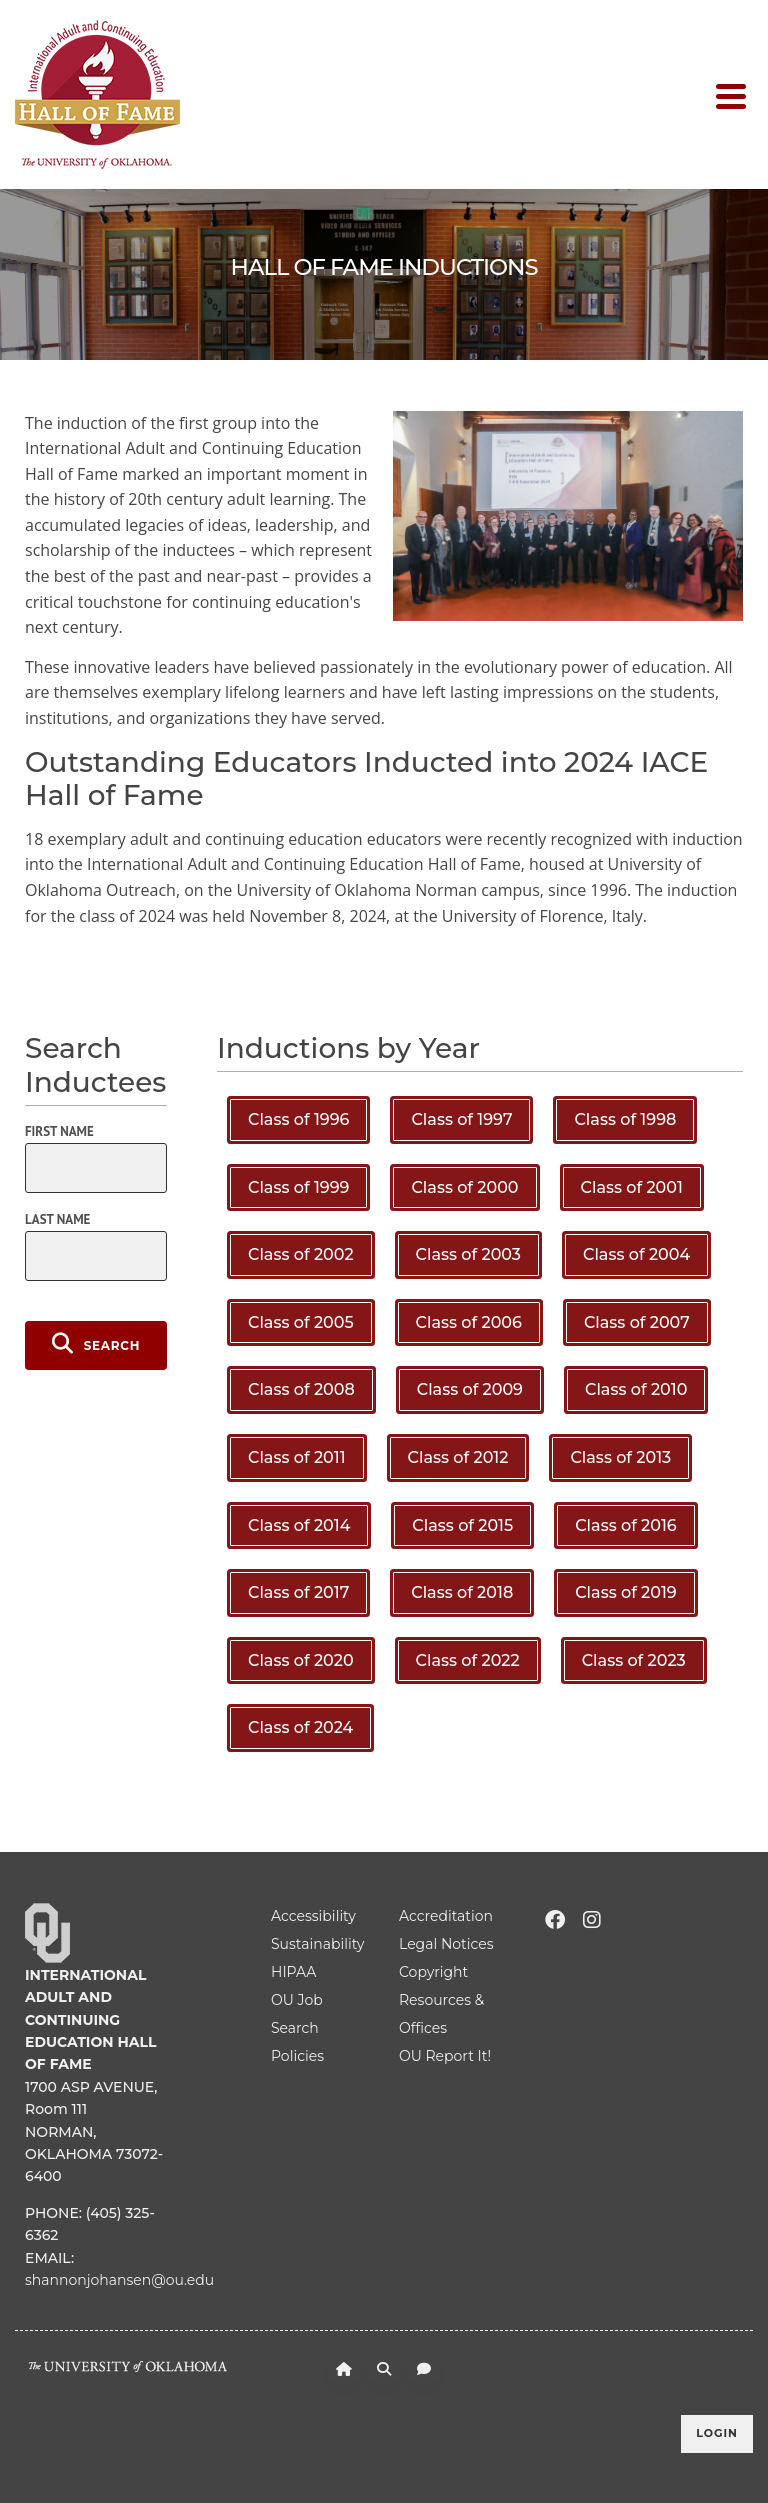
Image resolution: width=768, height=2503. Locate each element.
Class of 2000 (464, 1187)
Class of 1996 (298, 1119)
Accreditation (446, 1916)
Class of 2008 (301, 1389)
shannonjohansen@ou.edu (119, 2280)
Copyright (433, 1972)
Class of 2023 (634, 1660)
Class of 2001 (632, 1187)
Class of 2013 (620, 1457)
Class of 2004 (636, 1254)
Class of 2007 (637, 1322)
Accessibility (313, 1916)
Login (717, 2433)
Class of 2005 (301, 1322)
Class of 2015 (462, 1525)
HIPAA (293, 1972)
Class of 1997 (461, 1119)
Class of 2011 (297, 1457)
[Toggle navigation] (734, 95)
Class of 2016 (626, 1525)
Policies (297, 2056)
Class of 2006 (469, 1322)
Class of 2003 (468, 1254)
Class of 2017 (298, 1592)
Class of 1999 (298, 1187)
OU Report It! (445, 2056)
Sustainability (317, 1944)
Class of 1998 (625, 1119)
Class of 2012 (458, 1457)
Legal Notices (446, 1944)
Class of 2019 (626, 1592)
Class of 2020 (301, 1660)
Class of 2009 (470, 1389)
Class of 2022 (468, 1660)
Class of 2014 (299, 1525)
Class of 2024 (300, 1727)
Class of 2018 (462, 1592)
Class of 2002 (301, 1254)
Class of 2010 (636, 1389)
